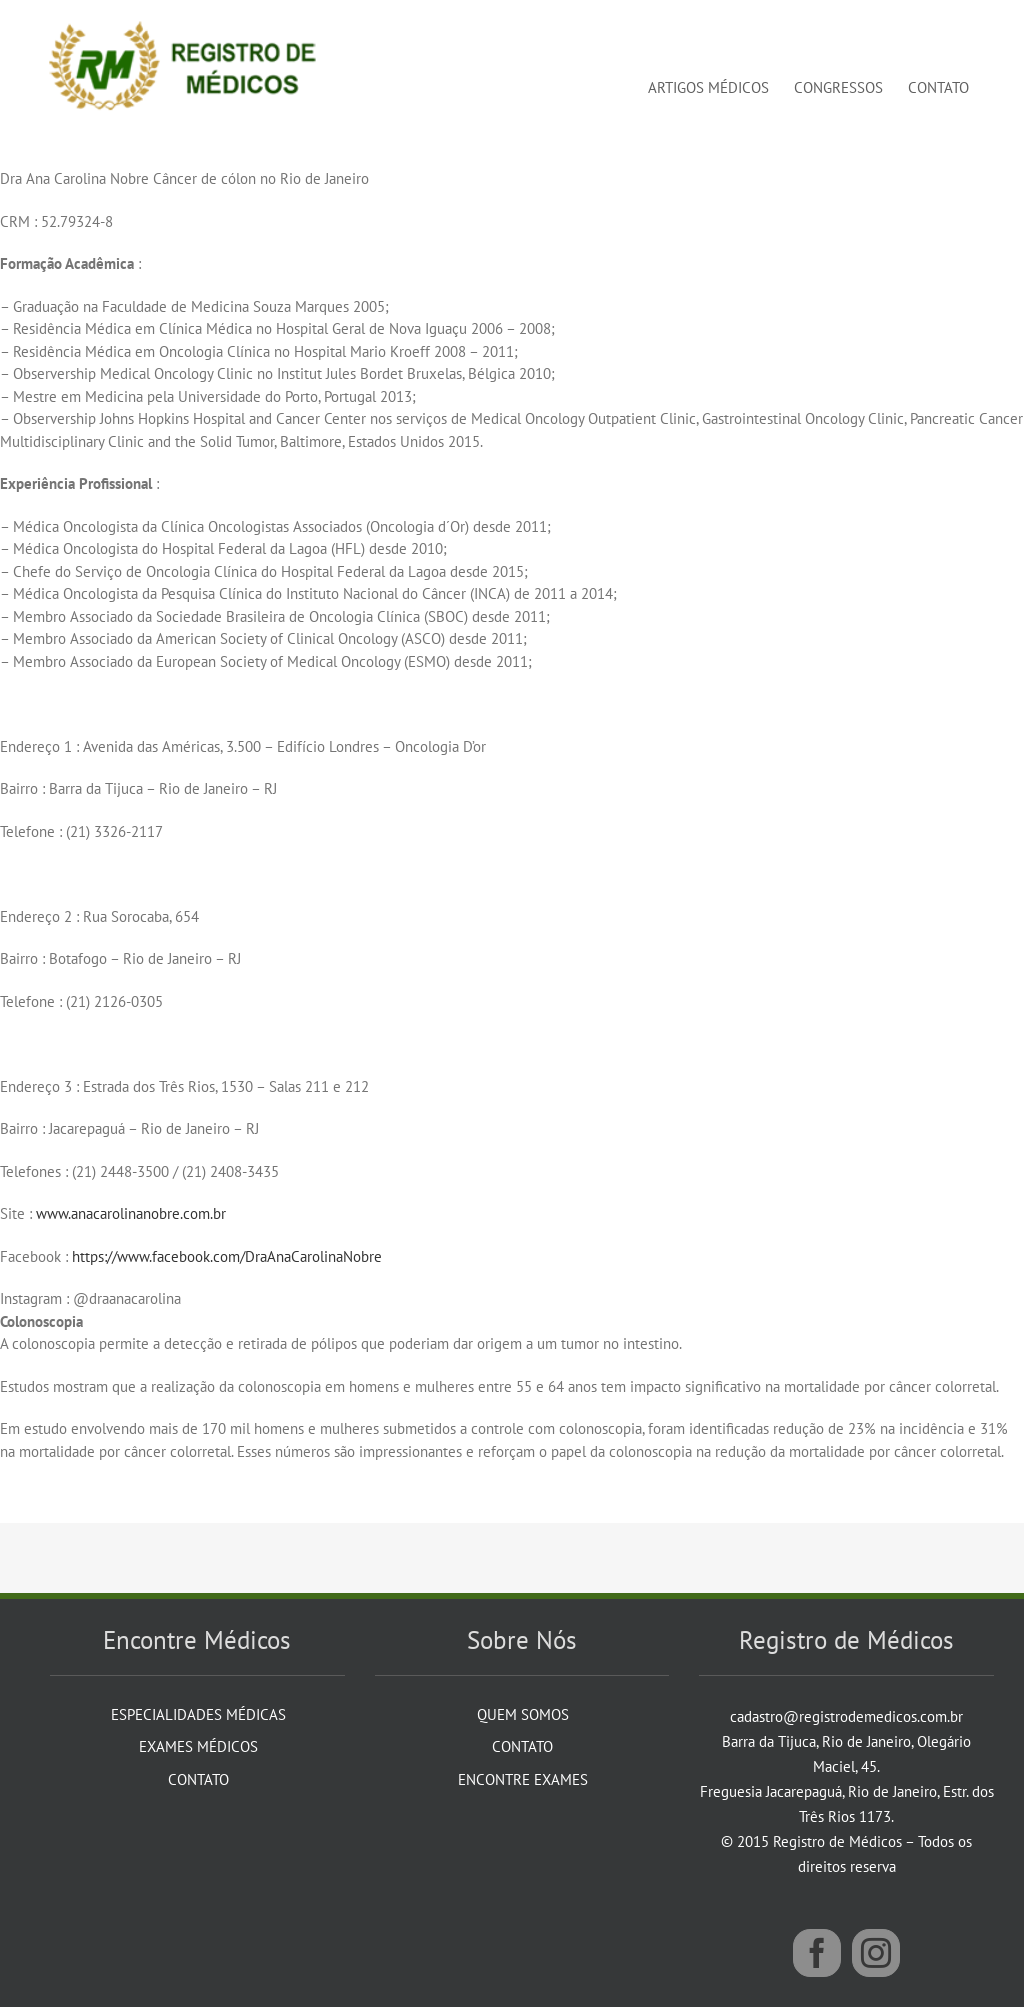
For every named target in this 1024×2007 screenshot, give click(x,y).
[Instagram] (876, 1953)
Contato (198, 1779)
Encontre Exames (523, 1779)
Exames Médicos (198, 1746)
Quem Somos (523, 1714)
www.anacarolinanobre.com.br (131, 1213)
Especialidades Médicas (198, 1714)
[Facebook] (817, 1953)
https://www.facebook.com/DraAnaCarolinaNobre (227, 1256)
